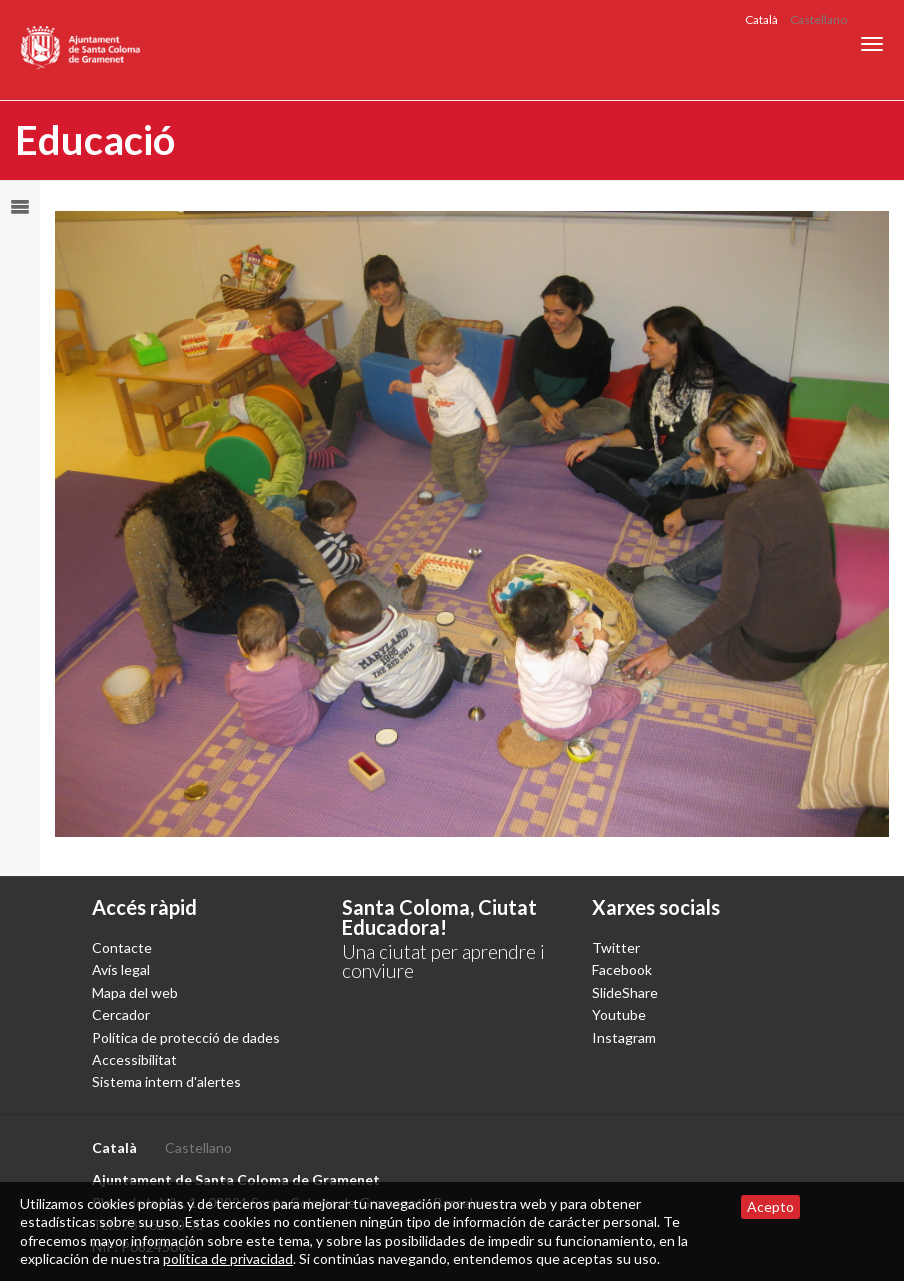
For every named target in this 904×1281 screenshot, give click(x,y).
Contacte (122, 947)
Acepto (770, 1206)
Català (761, 19)
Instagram (624, 1037)
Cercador (121, 1014)
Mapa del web (135, 992)
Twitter (616, 947)
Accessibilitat (134, 1059)
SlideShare (625, 992)
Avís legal (121, 969)
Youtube (619, 1014)
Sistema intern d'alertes (166, 1081)
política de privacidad (228, 1258)
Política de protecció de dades (186, 1037)
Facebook (622, 969)
